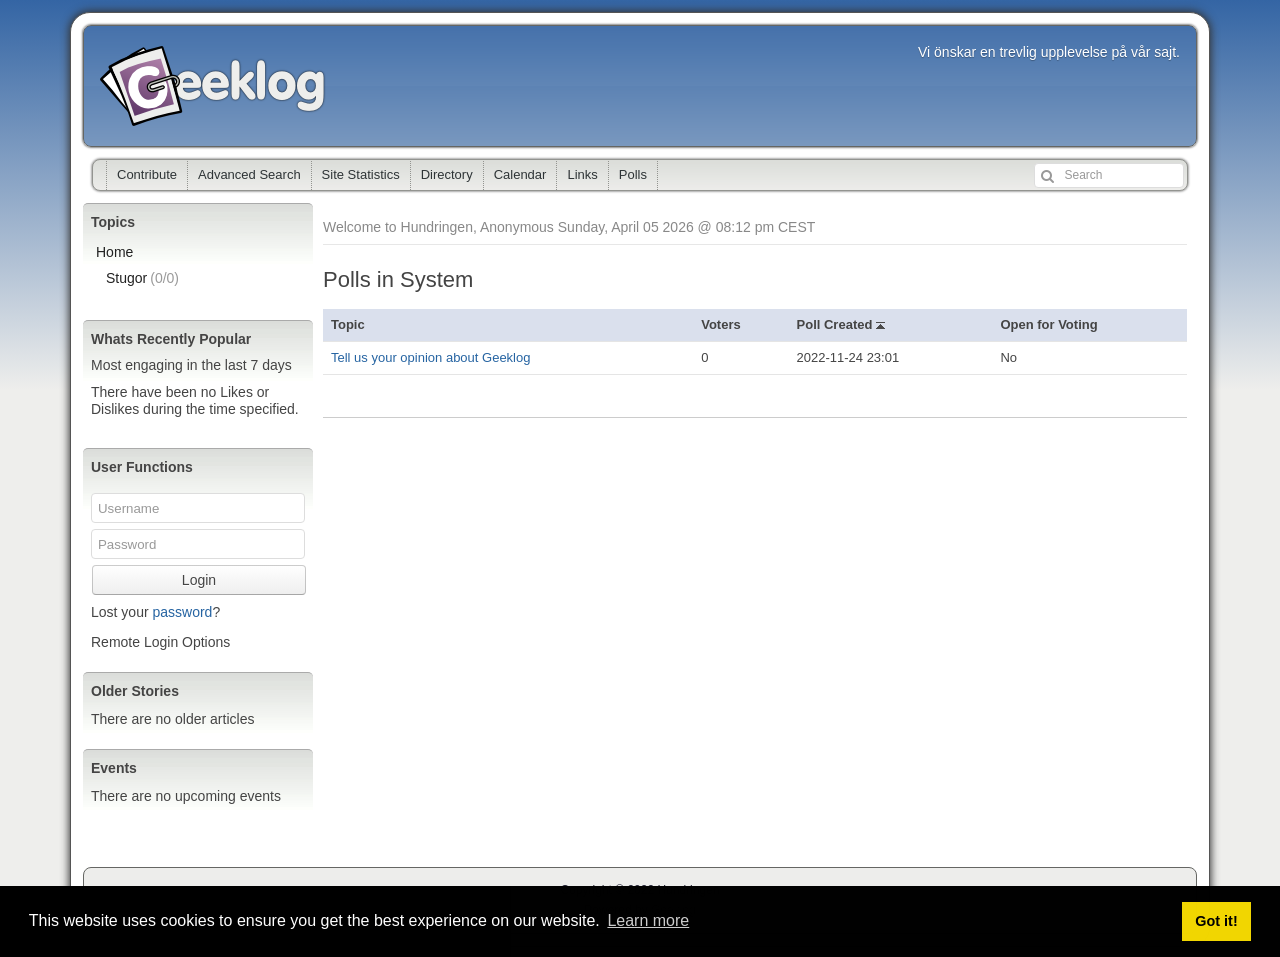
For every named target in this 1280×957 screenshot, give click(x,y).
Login (199, 580)
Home (114, 252)
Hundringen (213, 86)
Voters (721, 324)
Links (582, 174)
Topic (348, 324)
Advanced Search (249, 174)
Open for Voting (1048, 324)
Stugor (142, 278)
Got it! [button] (1216, 921)
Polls (633, 174)
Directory (447, 174)
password (182, 612)
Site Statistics (361, 174)
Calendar (520, 174)
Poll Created (841, 324)
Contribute (147, 174)
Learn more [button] (648, 920)
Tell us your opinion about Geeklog (430, 357)
